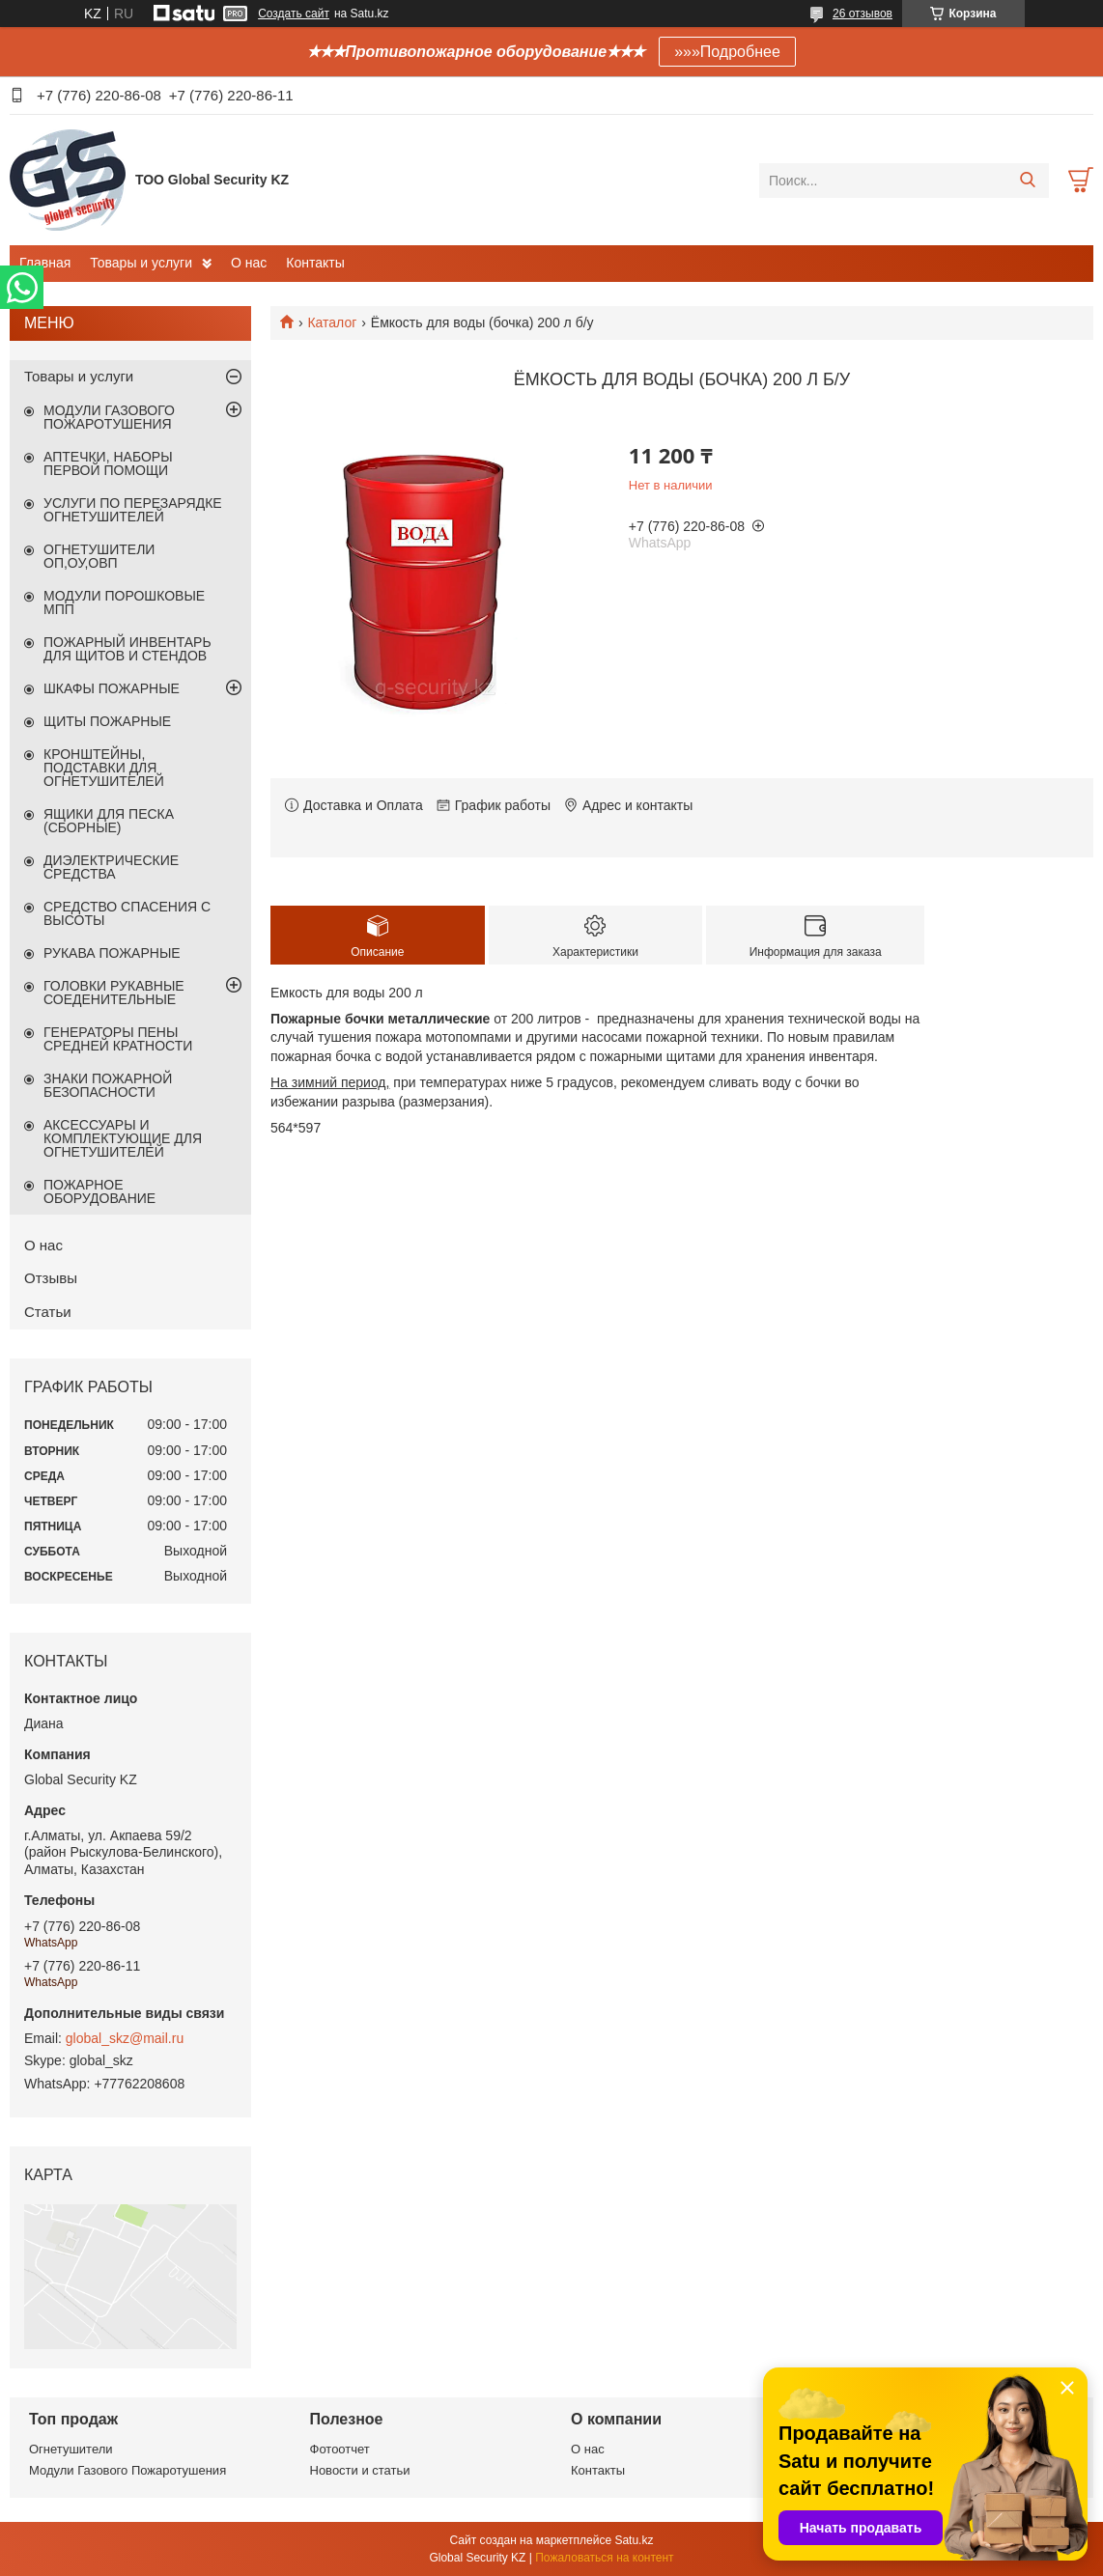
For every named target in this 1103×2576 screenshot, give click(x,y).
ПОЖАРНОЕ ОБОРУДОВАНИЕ (99, 1191)
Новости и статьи (360, 2470)
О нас (249, 262)
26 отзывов (862, 13)
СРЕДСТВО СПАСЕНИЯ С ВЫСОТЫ (127, 913)
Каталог (331, 322)
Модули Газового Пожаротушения (127, 2470)
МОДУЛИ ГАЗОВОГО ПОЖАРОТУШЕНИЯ (109, 417)
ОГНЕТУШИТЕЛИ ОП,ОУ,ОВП (99, 556)
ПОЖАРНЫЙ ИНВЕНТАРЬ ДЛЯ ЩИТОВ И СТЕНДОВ (127, 648)
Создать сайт (293, 13)
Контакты (315, 262)
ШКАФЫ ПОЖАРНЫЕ (111, 688)
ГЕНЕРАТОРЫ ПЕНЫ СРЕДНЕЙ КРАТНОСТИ (117, 1038)
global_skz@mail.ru (125, 2038)
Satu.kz (633, 2540)
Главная (45, 262)
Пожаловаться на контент (604, 2557)
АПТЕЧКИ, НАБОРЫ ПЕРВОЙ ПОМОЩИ (108, 463)
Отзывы (50, 1278)
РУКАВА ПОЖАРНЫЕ (112, 953)
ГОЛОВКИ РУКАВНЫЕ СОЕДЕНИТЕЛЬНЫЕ (113, 992)
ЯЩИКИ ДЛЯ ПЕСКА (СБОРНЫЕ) (108, 820)
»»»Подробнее (727, 51)
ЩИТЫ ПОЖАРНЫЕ (107, 721)
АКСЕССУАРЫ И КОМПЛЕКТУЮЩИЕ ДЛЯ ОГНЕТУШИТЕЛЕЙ (122, 1138)
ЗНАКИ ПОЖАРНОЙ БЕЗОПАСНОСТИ (107, 1085)
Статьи (47, 1311)
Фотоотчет (340, 2449)
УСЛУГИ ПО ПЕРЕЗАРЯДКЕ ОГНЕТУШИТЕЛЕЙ (132, 509)
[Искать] (1027, 180)
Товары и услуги (141, 262)
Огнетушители (71, 2449)
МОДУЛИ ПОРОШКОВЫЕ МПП (124, 602)
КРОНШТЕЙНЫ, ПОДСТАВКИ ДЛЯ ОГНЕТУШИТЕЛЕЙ (103, 767)
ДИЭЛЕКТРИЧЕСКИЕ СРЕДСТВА (111, 867)
